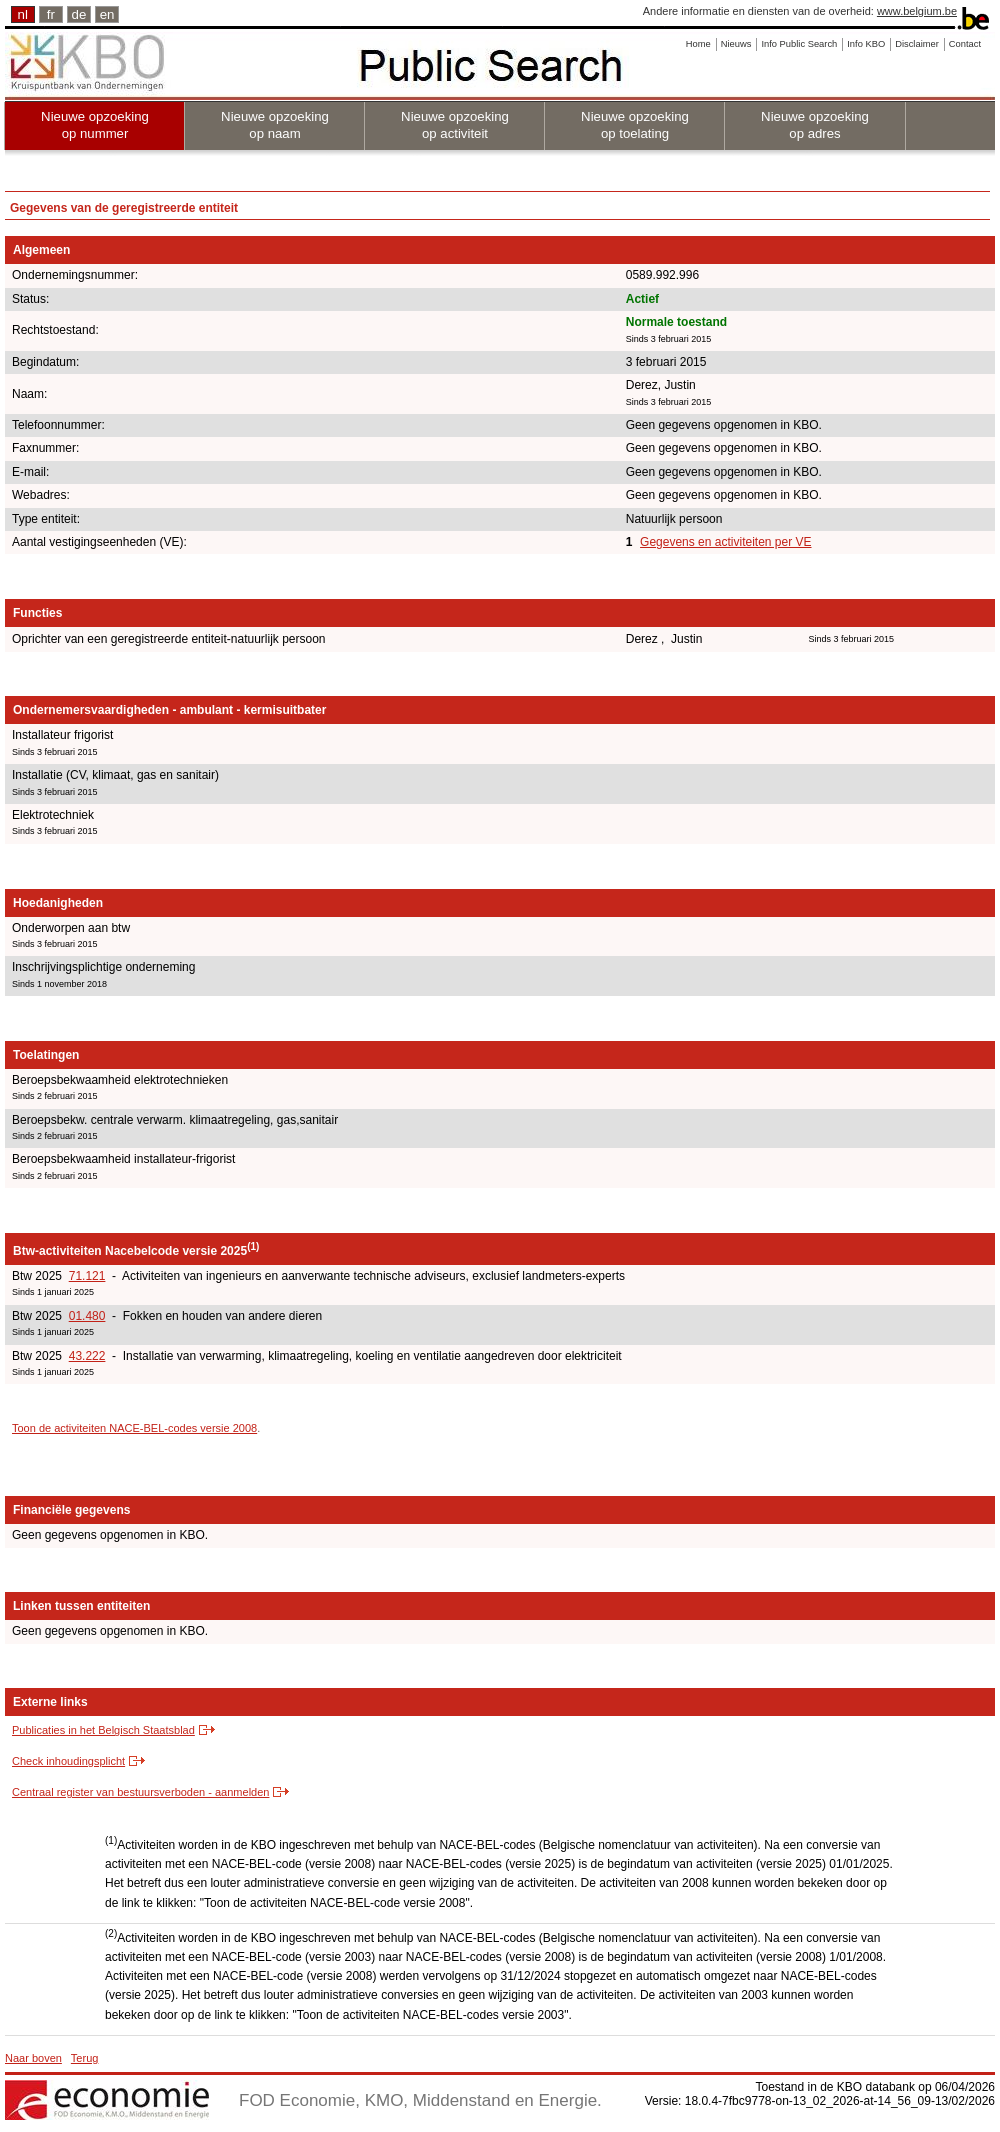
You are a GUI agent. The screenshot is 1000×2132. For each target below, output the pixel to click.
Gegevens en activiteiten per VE (725, 542)
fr (51, 14)
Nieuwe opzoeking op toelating (635, 125)
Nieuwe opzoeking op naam (275, 125)
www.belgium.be (917, 11)
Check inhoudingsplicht (68, 1761)
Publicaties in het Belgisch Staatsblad (103, 1730)
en (107, 14)
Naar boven (33, 2058)
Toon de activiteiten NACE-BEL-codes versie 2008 (134, 1428)
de (79, 14)
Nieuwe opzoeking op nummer (95, 125)
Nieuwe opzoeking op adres (815, 125)
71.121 (87, 1276)
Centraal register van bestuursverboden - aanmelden (140, 1792)
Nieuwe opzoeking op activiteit (455, 125)
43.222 (87, 1356)
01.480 (87, 1316)
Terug (85, 2058)
